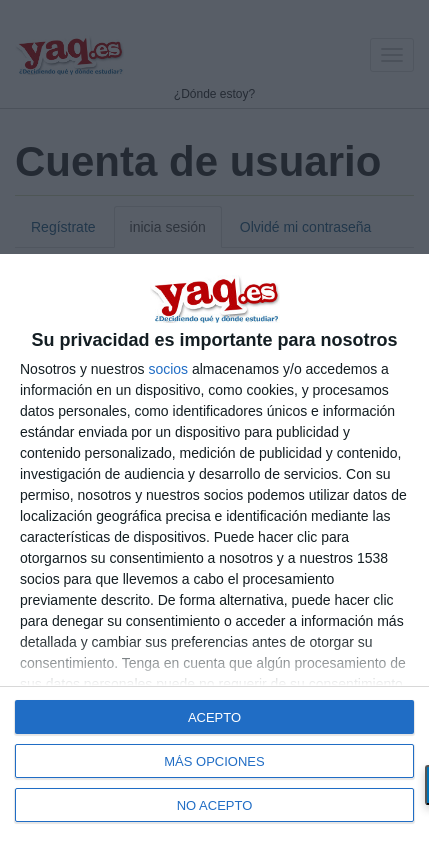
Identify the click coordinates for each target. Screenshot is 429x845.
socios (168, 369)
